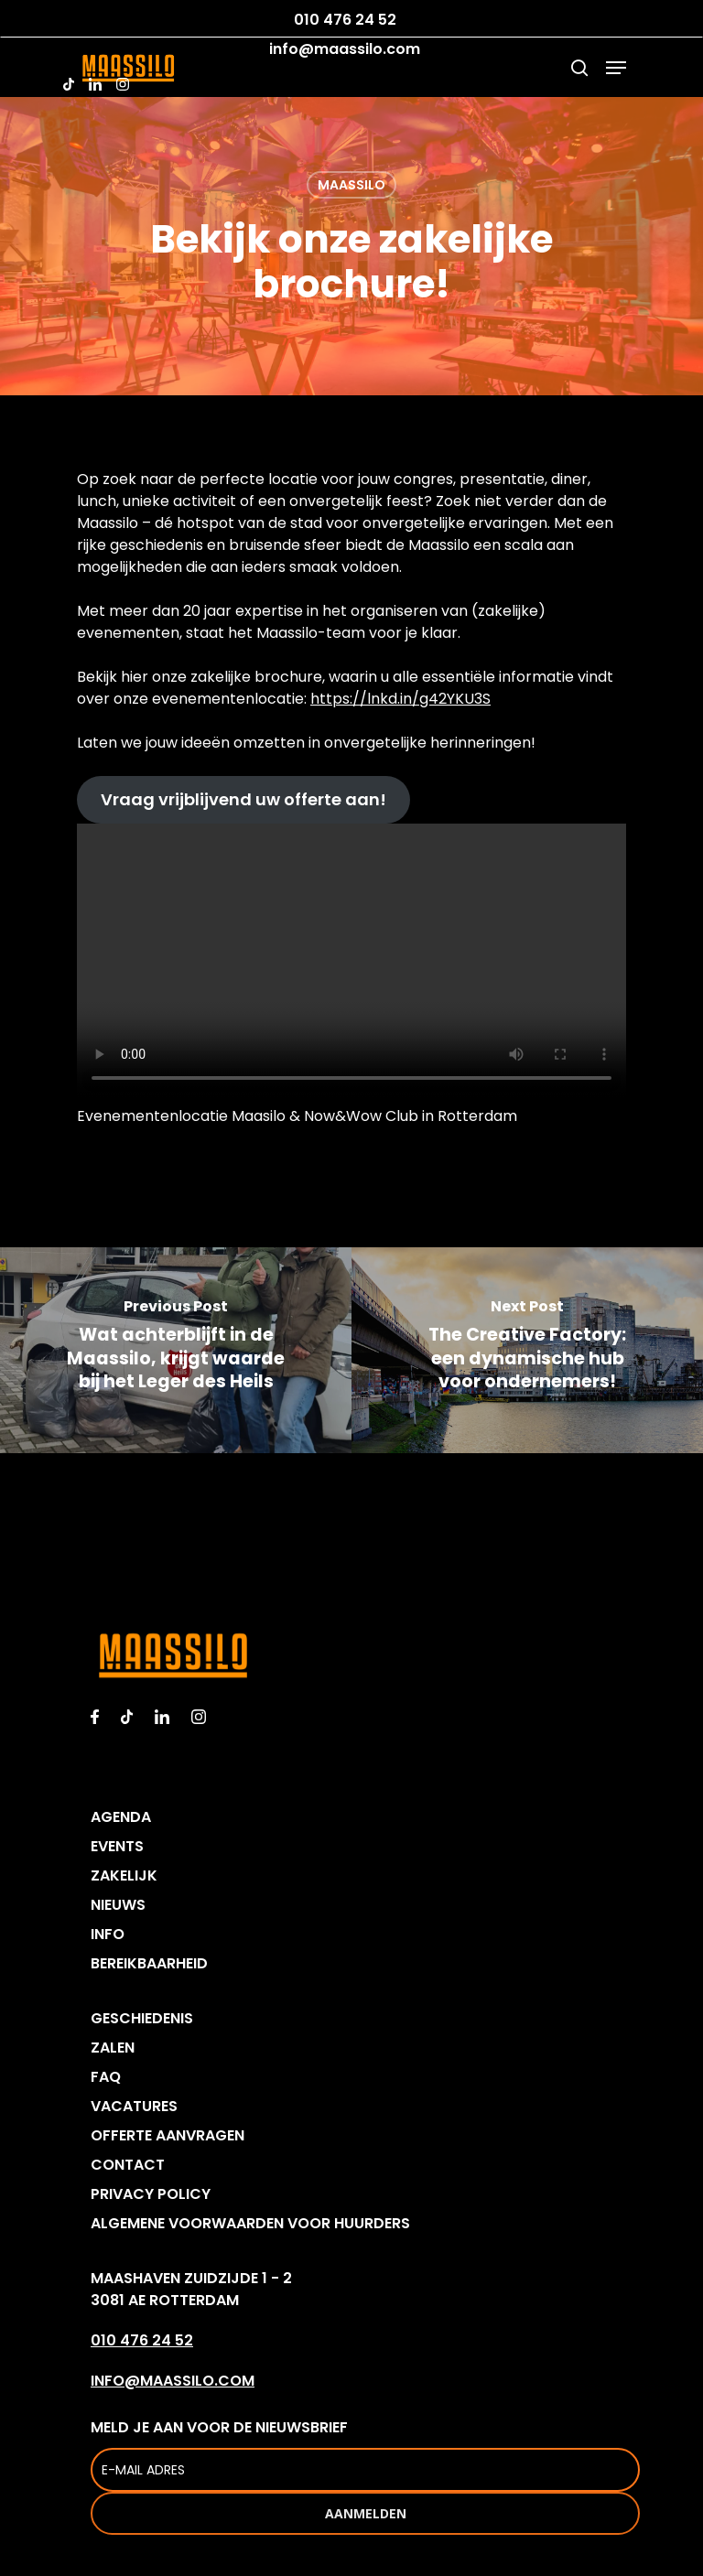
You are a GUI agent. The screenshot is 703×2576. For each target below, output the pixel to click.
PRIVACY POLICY (151, 2193)
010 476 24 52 (345, 20)
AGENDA (121, 1816)
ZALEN (113, 2047)
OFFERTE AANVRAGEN (167, 2135)
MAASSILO (351, 185)
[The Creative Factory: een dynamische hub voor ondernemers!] (527, 1350)
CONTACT (128, 2164)
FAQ (106, 2076)
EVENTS (117, 1846)
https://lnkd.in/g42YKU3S (400, 698)
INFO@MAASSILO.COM (172, 2380)
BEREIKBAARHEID (149, 1963)
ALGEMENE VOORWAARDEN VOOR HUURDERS (250, 2223)
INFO (107, 1934)
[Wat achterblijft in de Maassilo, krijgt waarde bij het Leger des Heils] (176, 1350)
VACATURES (134, 2106)
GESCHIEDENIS (142, 2018)
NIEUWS (118, 1904)
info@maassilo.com (344, 49)
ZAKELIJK (124, 1875)
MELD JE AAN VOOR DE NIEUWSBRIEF (365, 2454)
